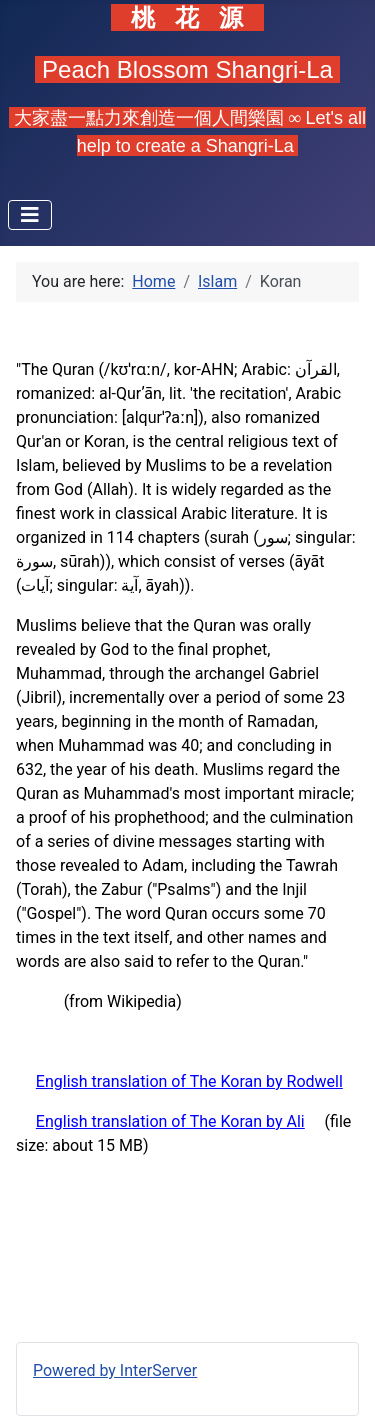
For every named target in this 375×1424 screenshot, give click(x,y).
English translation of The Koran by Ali (170, 1121)
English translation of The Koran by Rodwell (189, 1081)
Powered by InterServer (115, 1370)
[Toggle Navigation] (30, 215)
